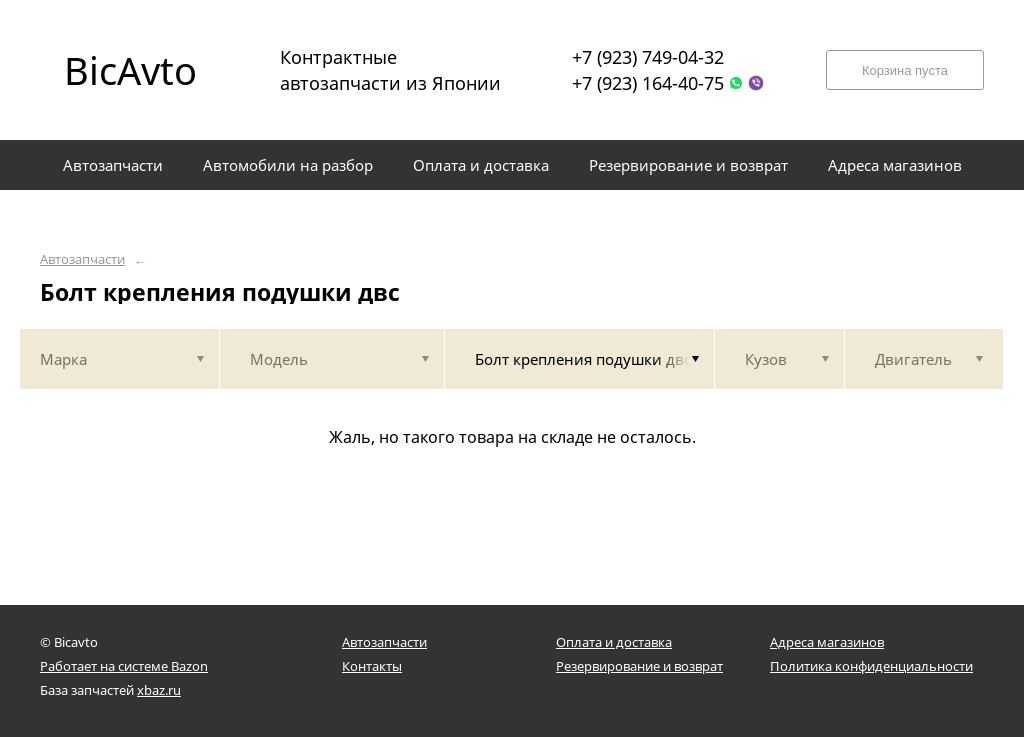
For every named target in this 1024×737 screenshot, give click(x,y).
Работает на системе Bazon (124, 666)
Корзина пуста (905, 70)
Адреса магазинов (827, 642)
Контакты (372, 666)
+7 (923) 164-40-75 (648, 83)
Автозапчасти (82, 259)
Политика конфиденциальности (871, 666)
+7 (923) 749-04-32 (648, 57)
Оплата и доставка (614, 642)
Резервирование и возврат (639, 666)
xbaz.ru (159, 690)
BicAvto (130, 70)
